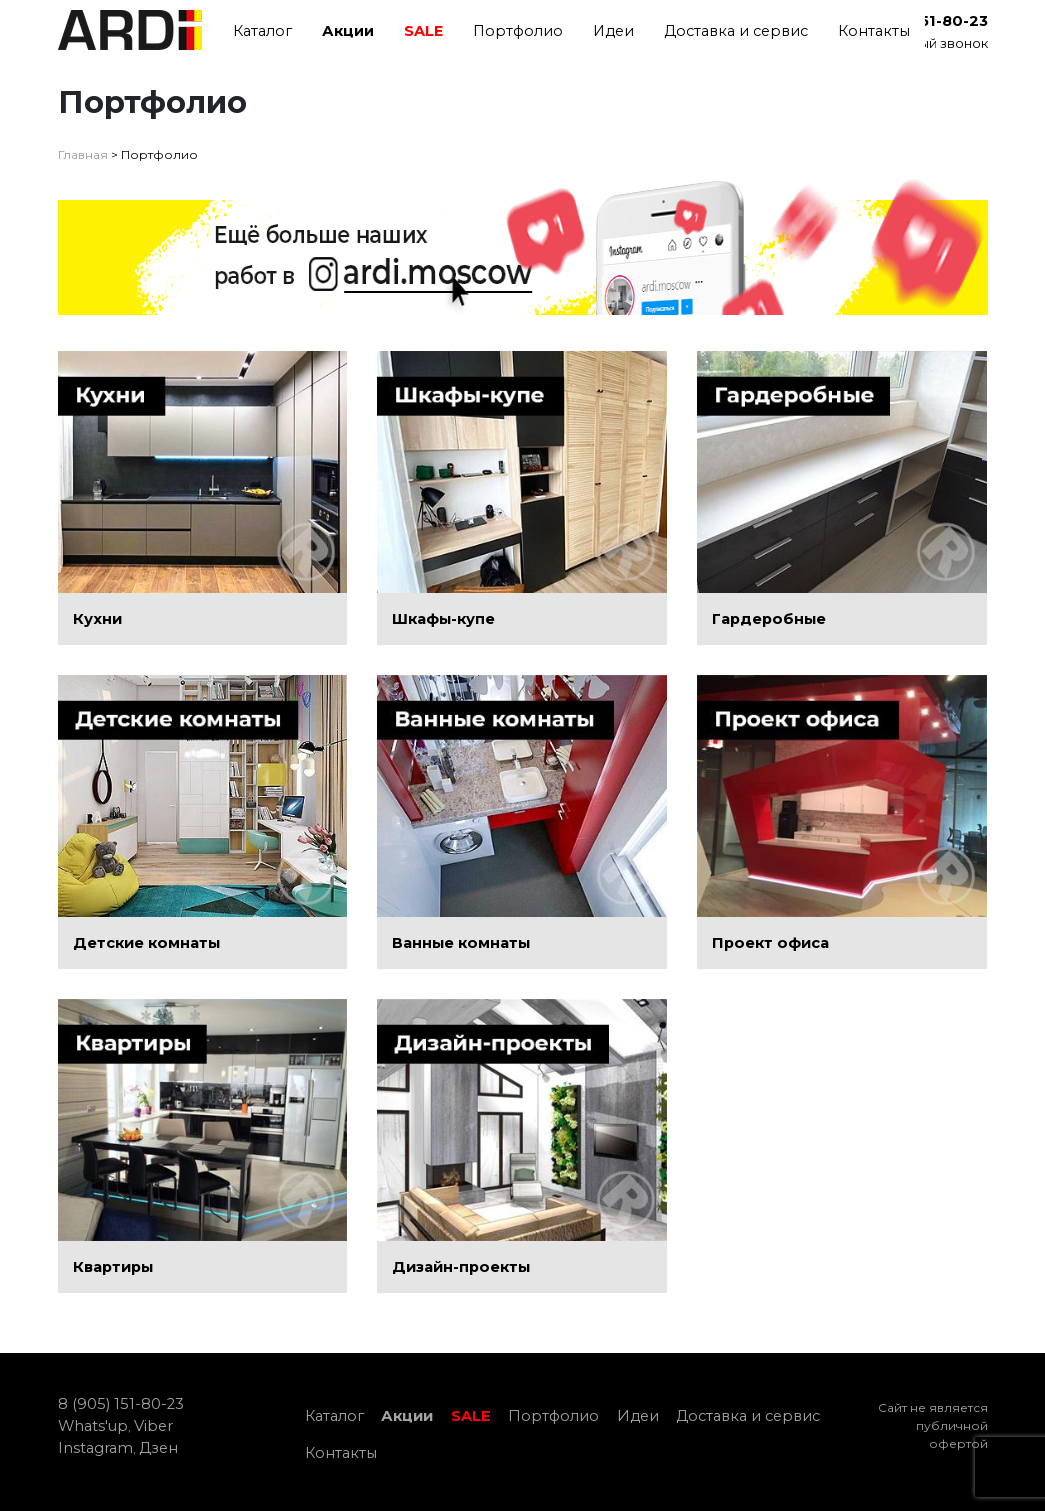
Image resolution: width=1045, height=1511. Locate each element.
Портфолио (518, 31)
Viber (153, 1426)
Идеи (613, 31)
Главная (83, 154)
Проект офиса (770, 943)
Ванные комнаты (461, 943)
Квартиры (113, 1267)
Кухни (97, 619)
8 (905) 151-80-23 (121, 1404)
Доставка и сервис (736, 31)
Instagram (95, 1448)
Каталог (262, 31)
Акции (348, 31)
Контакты (874, 31)
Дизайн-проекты (461, 1267)
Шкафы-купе (443, 619)
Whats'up (93, 1426)
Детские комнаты (146, 943)
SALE (423, 31)
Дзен (158, 1448)
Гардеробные (769, 619)
